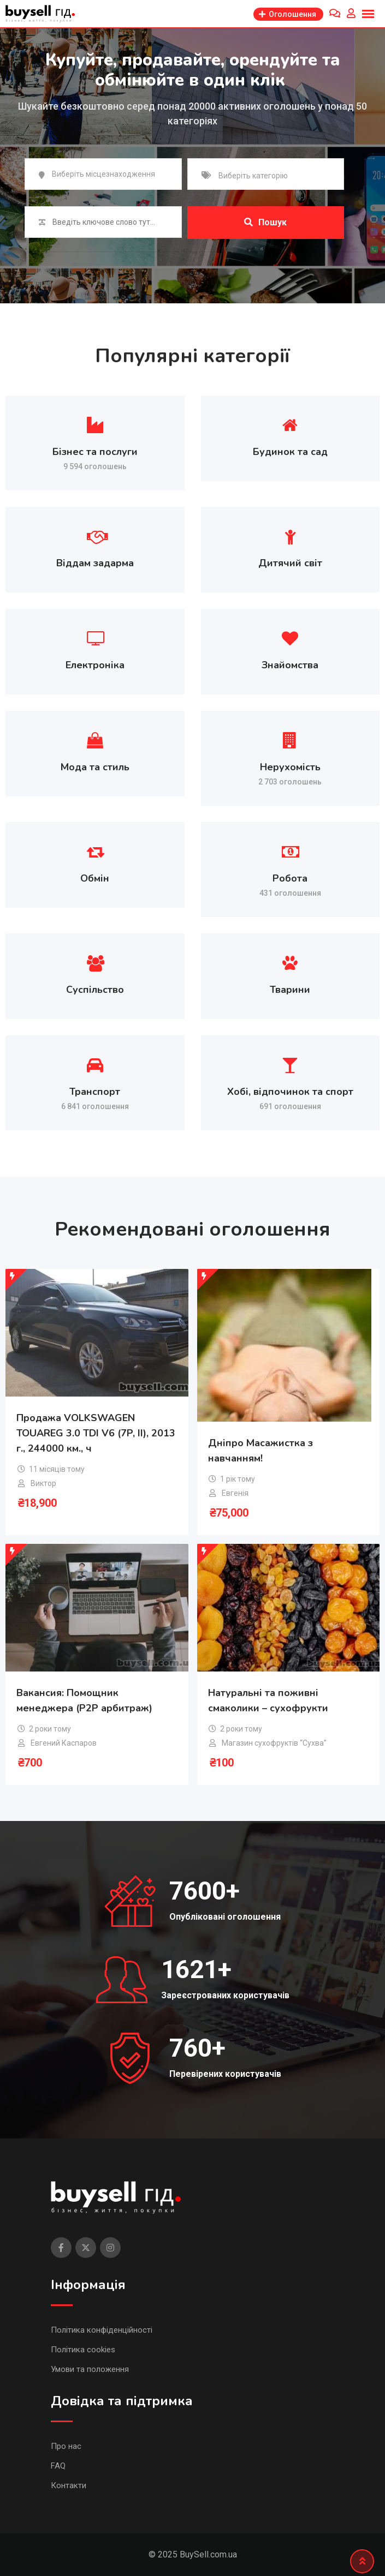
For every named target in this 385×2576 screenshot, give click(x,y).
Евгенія (235, 1493)
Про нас (66, 2446)
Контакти (68, 2485)
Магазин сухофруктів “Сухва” (274, 1743)
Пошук (265, 222)
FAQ (58, 2466)
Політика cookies (83, 2350)
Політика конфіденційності (101, 2330)
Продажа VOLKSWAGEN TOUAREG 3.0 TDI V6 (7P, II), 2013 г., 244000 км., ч (95, 1433)
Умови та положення (90, 2369)
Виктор (43, 1483)
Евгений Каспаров (64, 1743)
